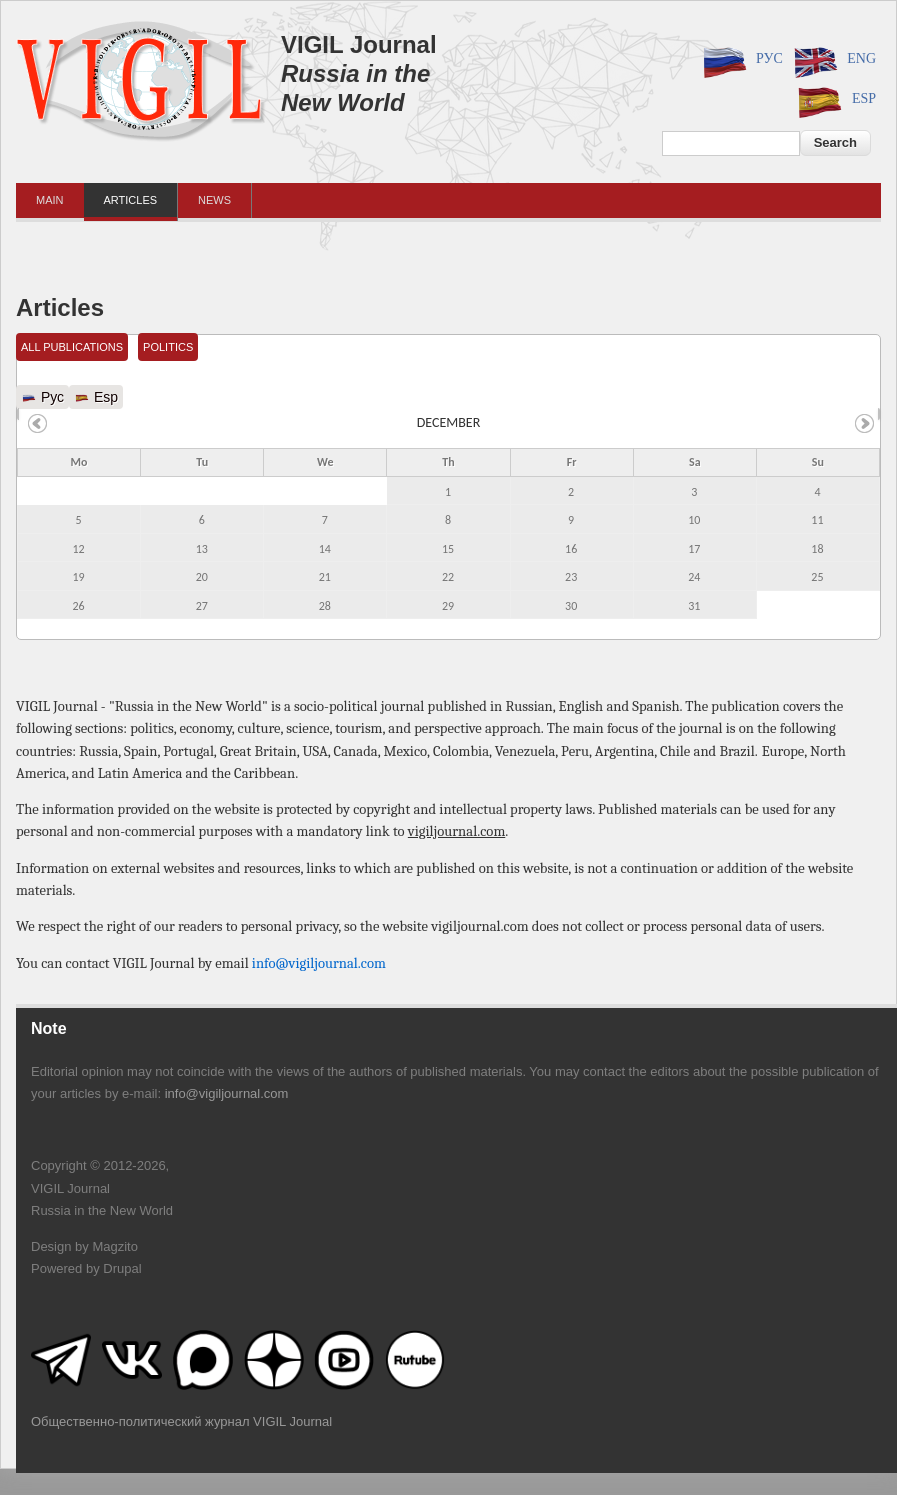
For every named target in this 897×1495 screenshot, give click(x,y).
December (449, 422)
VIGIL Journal (359, 44)
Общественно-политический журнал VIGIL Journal (181, 1421)
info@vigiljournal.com (319, 963)
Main (50, 200)
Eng (832, 60)
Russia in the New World (355, 88)
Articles (131, 200)
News (214, 200)
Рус (740, 60)
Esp (834, 100)
